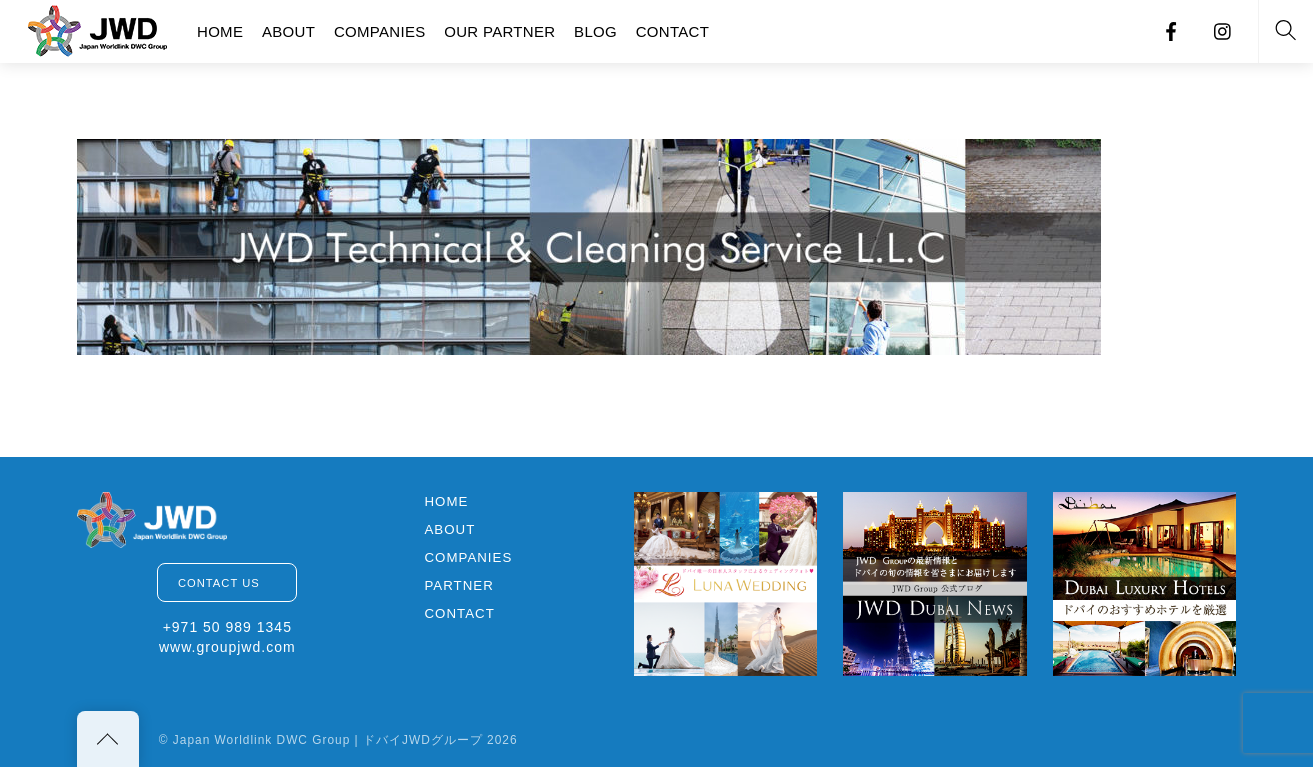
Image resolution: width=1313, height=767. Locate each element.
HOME (220, 31)
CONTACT (672, 31)
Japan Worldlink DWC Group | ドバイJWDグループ (328, 740)
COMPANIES (380, 31)
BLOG (595, 31)
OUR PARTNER (499, 31)
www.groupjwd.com (227, 647)
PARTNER (458, 585)
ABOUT (288, 31)
